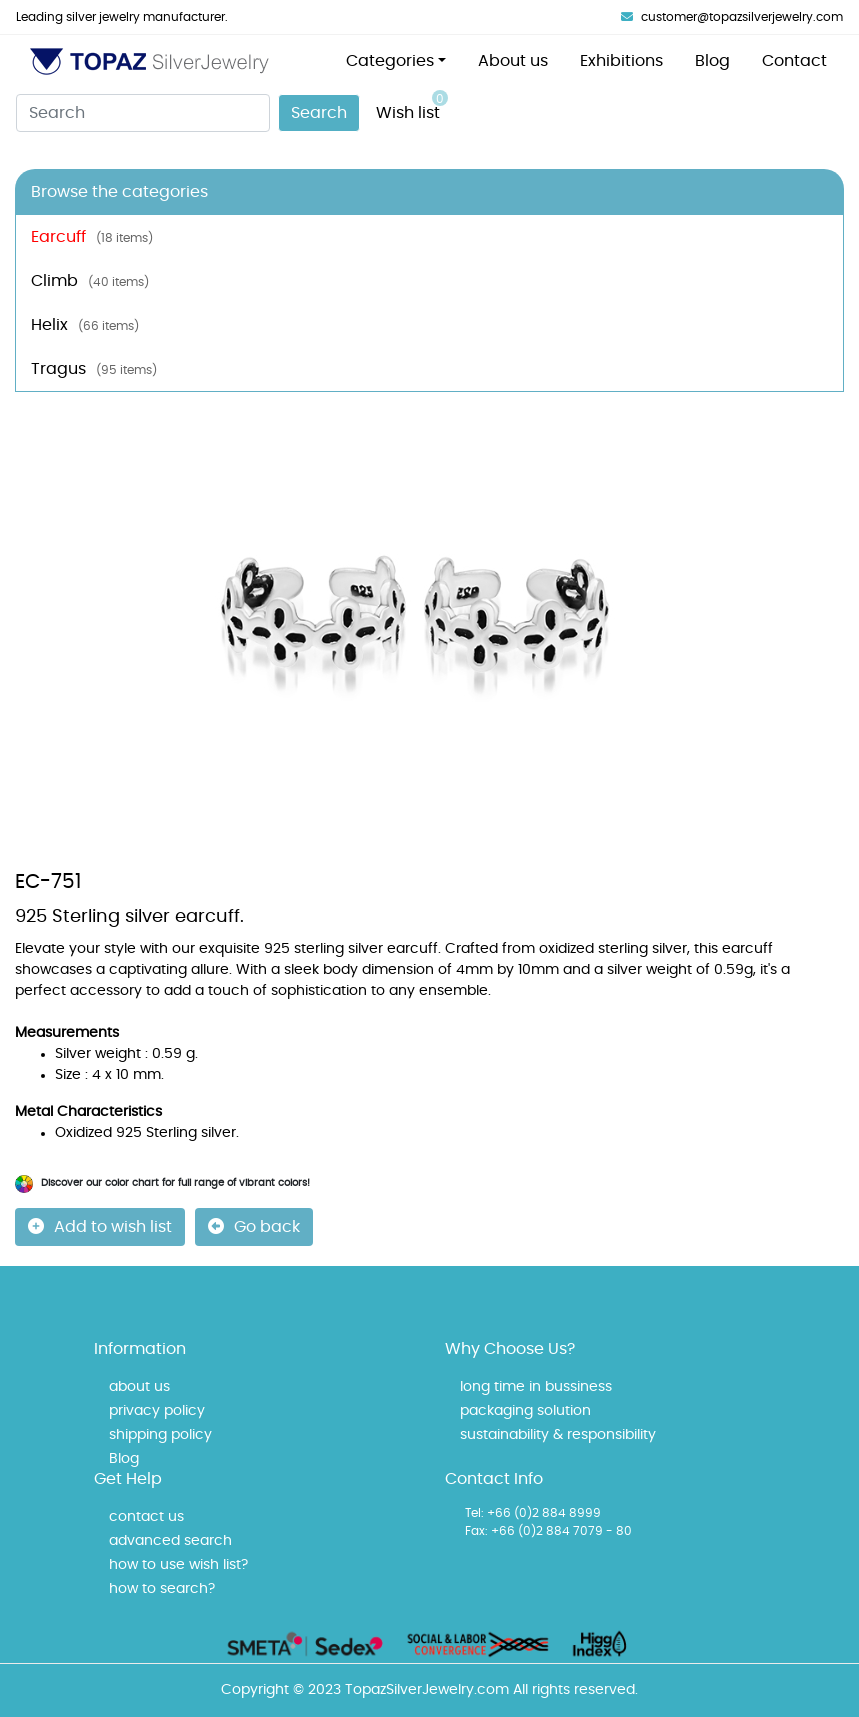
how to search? (162, 1589)
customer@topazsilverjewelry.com (732, 17)
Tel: (474, 1513)
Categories (390, 61)
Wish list (412, 105)
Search (319, 113)
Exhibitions (621, 61)
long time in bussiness (536, 1387)
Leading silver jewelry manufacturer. (122, 17)
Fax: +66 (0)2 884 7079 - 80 (548, 1531)
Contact (794, 61)
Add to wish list (100, 1226)
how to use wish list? (178, 1565)
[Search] (143, 113)
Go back (254, 1226)
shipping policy (160, 1435)
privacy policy (157, 1411)
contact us (146, 1517)
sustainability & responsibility (558, 1435)
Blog (712, 61)
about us (139, 1387)
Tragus (94, 369)
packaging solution (525, 1411)
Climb (90, 281)
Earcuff (92, 237)
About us (513, 61)
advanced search (170, 1541)
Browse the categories (119, 192)
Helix (85, 325)
